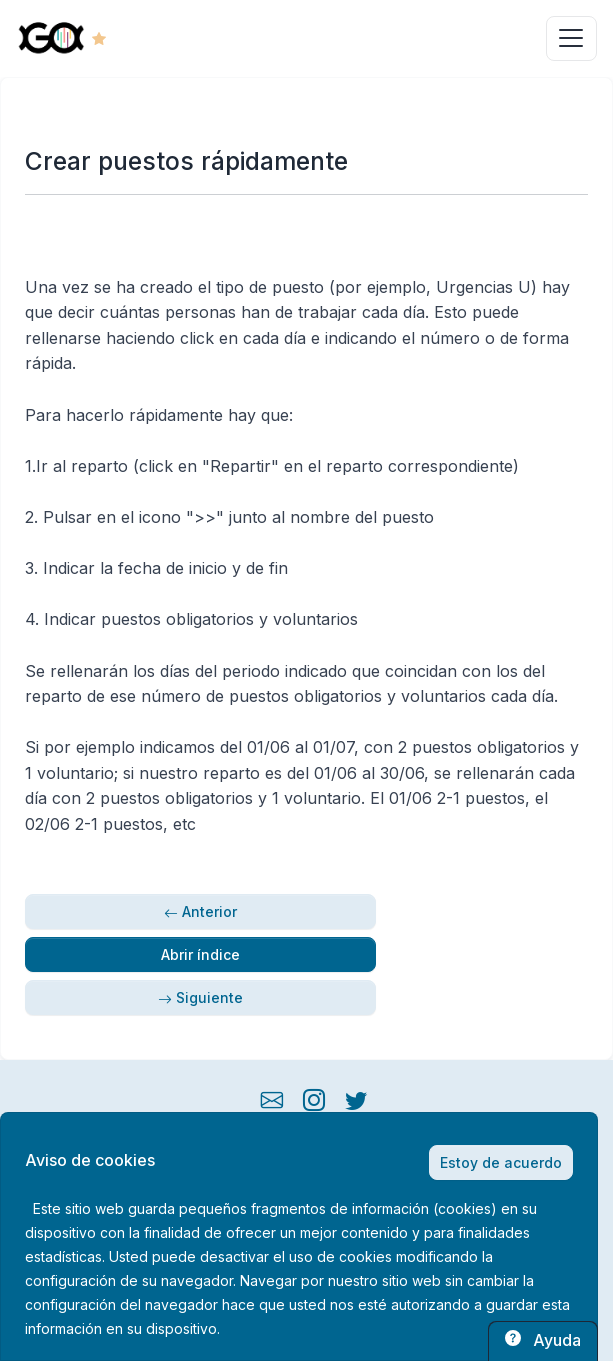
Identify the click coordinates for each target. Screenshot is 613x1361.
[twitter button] (356, 1098)
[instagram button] (314, 1098)
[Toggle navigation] (571, 38)
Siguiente (200, 997)
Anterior (200, 911)
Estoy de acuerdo (501, 1162)
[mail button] (272, 1098)
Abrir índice (200, 954)
